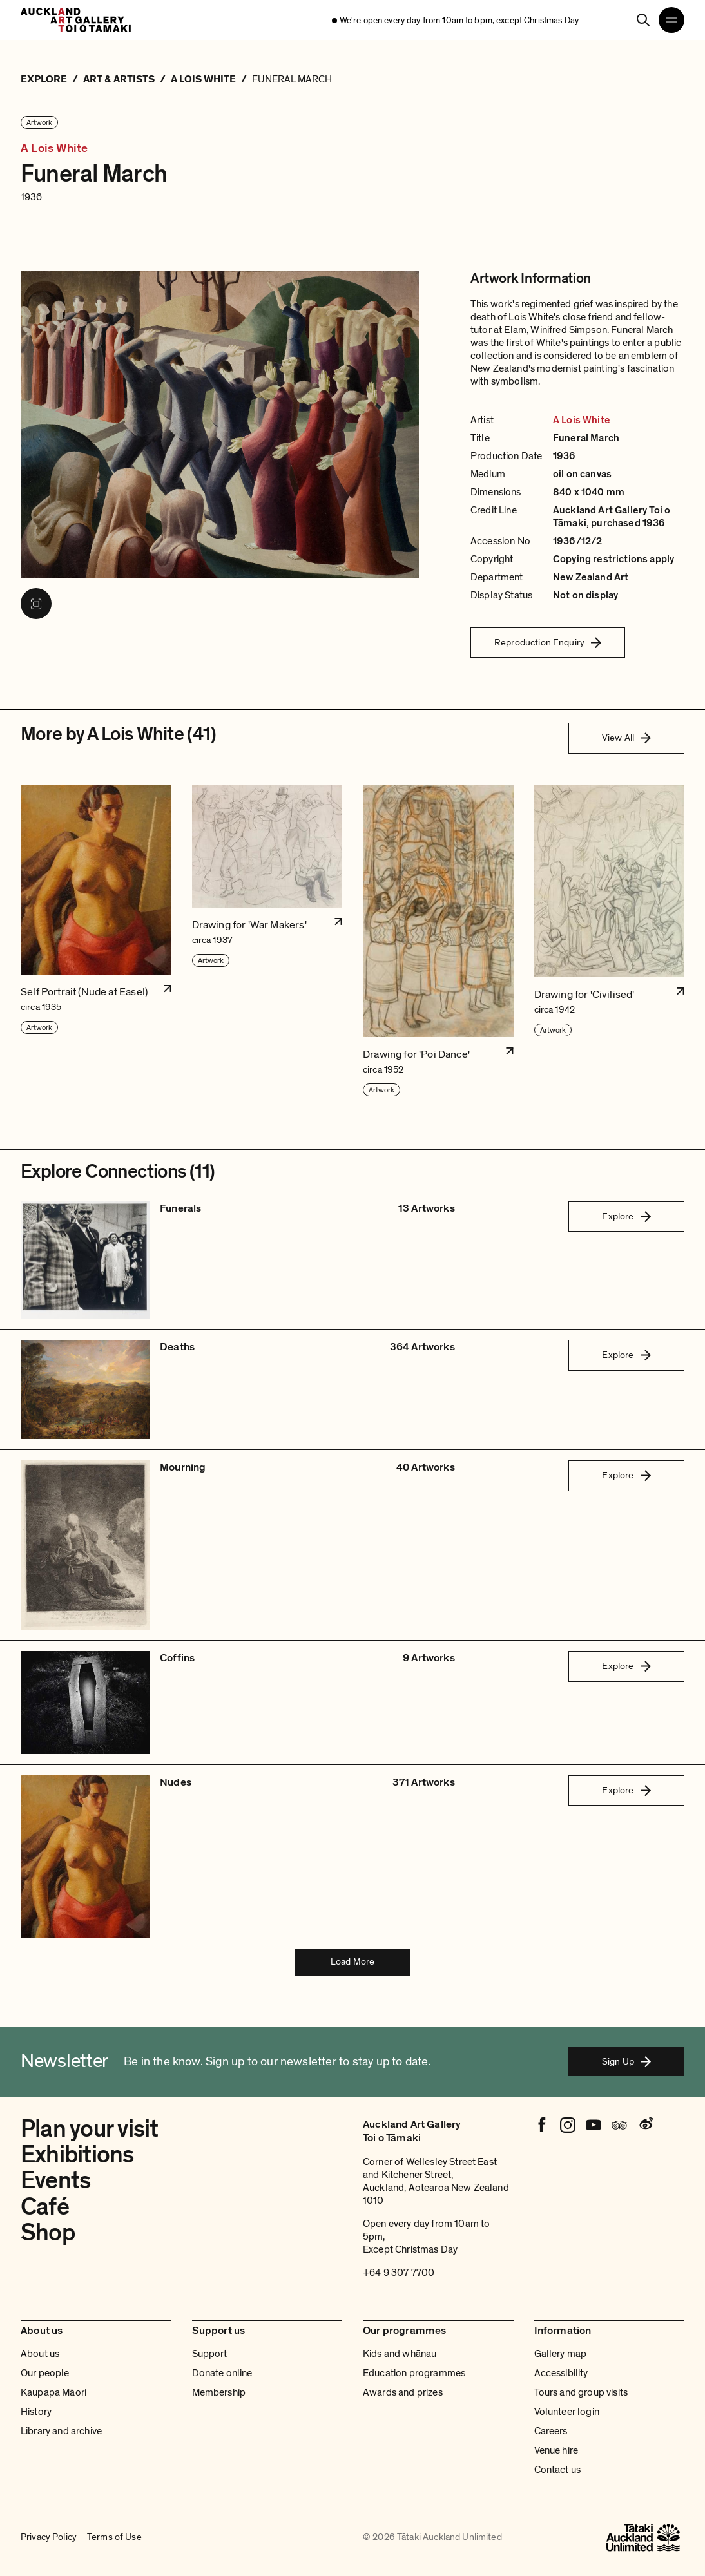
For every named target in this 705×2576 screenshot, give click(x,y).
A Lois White (54, 149)
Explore (626, 1216)
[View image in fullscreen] (36, 603)
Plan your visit (90, 2129)
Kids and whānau (399, 2354)
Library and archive (61, 2431)
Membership (219, 2392)
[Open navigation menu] (671, 20)
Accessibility (561, 2373)
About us (40, 2354)
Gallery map (560, 2354)
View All (626, 737)
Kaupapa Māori (53, 2392)
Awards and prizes (403, 2392)
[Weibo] (645, 2125)
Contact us (557, 2470)
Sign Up (626, 2061)
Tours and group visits (581, 2392)
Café (45, 2207)
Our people (45, 2373)
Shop (48, 2233)
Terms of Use (114, 2537)
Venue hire (556, 2450)
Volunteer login (566, 2412)
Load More (352, 1961)
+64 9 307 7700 (398, 2273)
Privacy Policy (49, 2537)
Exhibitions (77, 2155)
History (36, 2412)
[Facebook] (542, 2125)
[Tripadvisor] (619, 2125)
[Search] (643, 20)
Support (209, 2354)
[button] (96, 941)
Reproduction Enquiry (547, 642)
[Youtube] (593, 2125)
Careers (551, 2431)
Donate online (222, 2373)
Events (55, 2180)
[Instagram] (567, 2125)
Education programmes (414, 2373)
